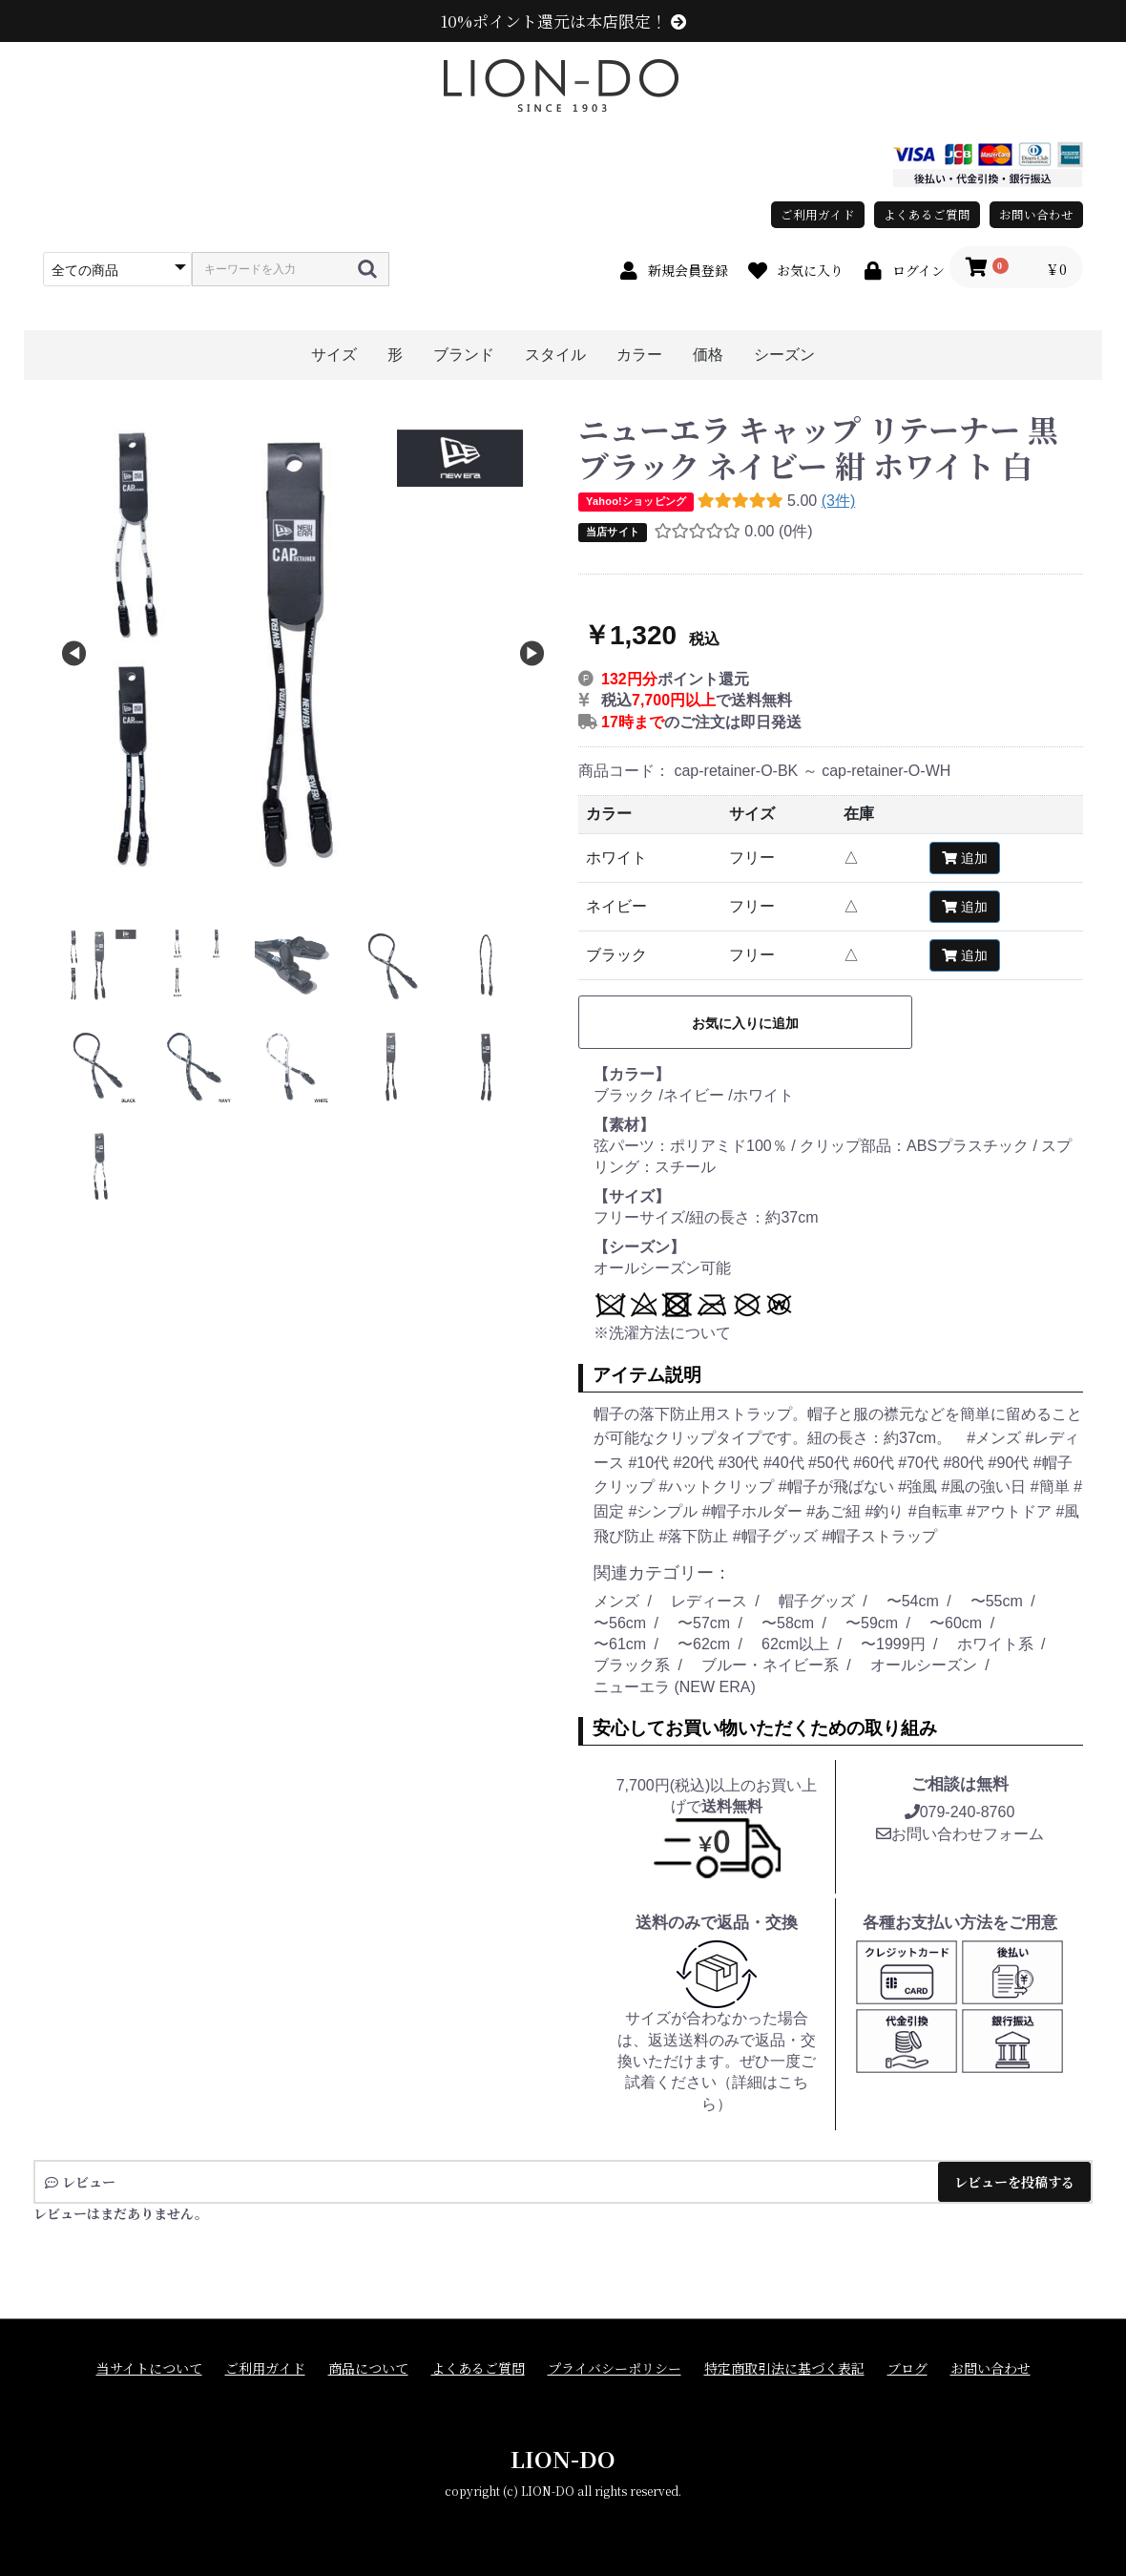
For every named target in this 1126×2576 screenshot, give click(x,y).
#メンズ (996, 1438)
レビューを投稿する (1014, 2181)
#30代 (741, 1463)
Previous (74, 654)
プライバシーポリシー (614, 2368)
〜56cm (620, 1623)
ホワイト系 (995, 1644)
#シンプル (664, 1511)
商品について (368, 2368)
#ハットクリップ (718, 1486)
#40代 (785, 1463)
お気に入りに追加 (745, 1023)
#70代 (920, 1463)
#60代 (875, 1463)
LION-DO (563, 2458)
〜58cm (787, 1623)
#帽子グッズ (777, 1536)
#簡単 (1052, 1486)
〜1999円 (893, 1644)
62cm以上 (795, 1644)
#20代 (696, 1463)
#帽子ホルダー (754, 1511)
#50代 (830, 1463)
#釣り (886, 1511)
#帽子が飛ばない (838, 1486)
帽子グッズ (817, 1601)
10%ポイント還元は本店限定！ (563, 21)
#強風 (919, 1486)
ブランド (463, 354)
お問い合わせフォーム (960, 1834)
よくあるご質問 (927, 214)
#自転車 (937, 1511)
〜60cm (955, 1623)
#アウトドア (1011, 1511)
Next (532, 654)
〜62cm (704, 1644)
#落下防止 (695, 1536)
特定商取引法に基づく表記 (784, 2368)
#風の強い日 (985, 1486)
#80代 (965, 1463)
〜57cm (704, 1623)
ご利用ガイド (818, 214)
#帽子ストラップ (879, 1536)
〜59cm (871, 1623)
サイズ (334, 354)
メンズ (616, 1601)
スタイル (555, 354)
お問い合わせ (1036, 214)
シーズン (784, 354)
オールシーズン (923, 1665)
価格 (708, 354)
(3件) (839, 500)
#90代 (1011, 1463)
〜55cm (996, 1601)
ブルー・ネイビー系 (770, 1665)
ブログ (907, 2368)
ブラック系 (632, 1665)
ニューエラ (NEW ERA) (675, 1687)
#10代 (650, 1463)
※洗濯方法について (662, 1333)
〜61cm (620, 1644)
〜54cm (912, 1601)
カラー (639, 354)
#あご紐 (835, 1511)
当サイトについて (149, 2368)
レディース (709, 1601)
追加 (965, 858)
